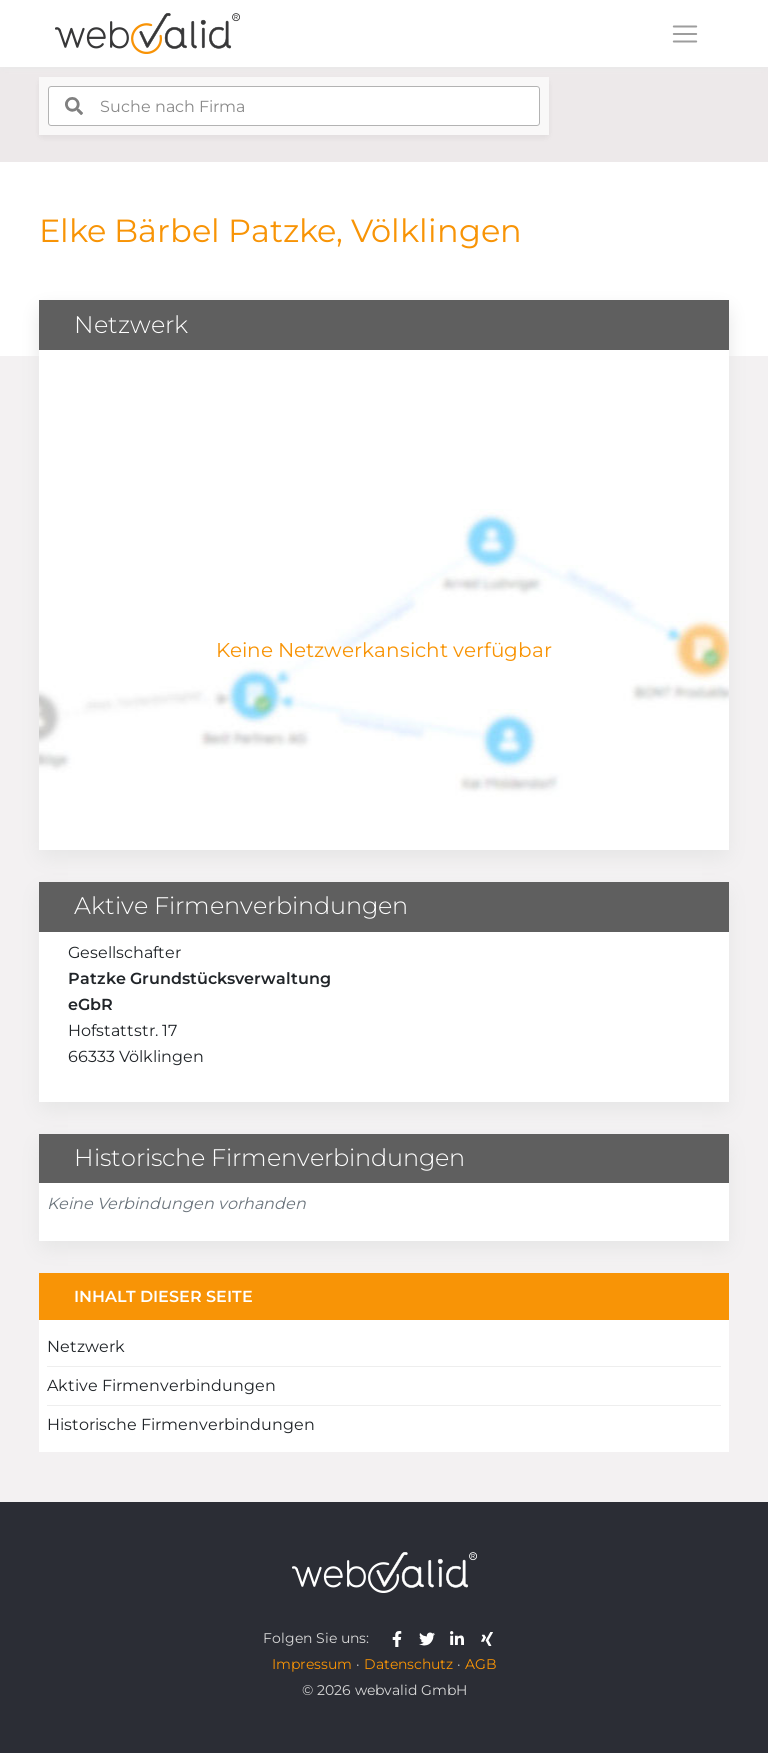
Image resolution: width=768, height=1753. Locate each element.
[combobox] (294, 106)
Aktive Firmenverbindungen (161, 1385)
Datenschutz (408, 1664)
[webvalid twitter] (431, 1638)
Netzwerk (86, 1346)
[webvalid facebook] (401, 1638)
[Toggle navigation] (685, 34)
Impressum (312, 1664)
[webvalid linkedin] (461, 1638)
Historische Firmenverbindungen (181, 1424)
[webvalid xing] (489, 1638)
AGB (481, 1664)
